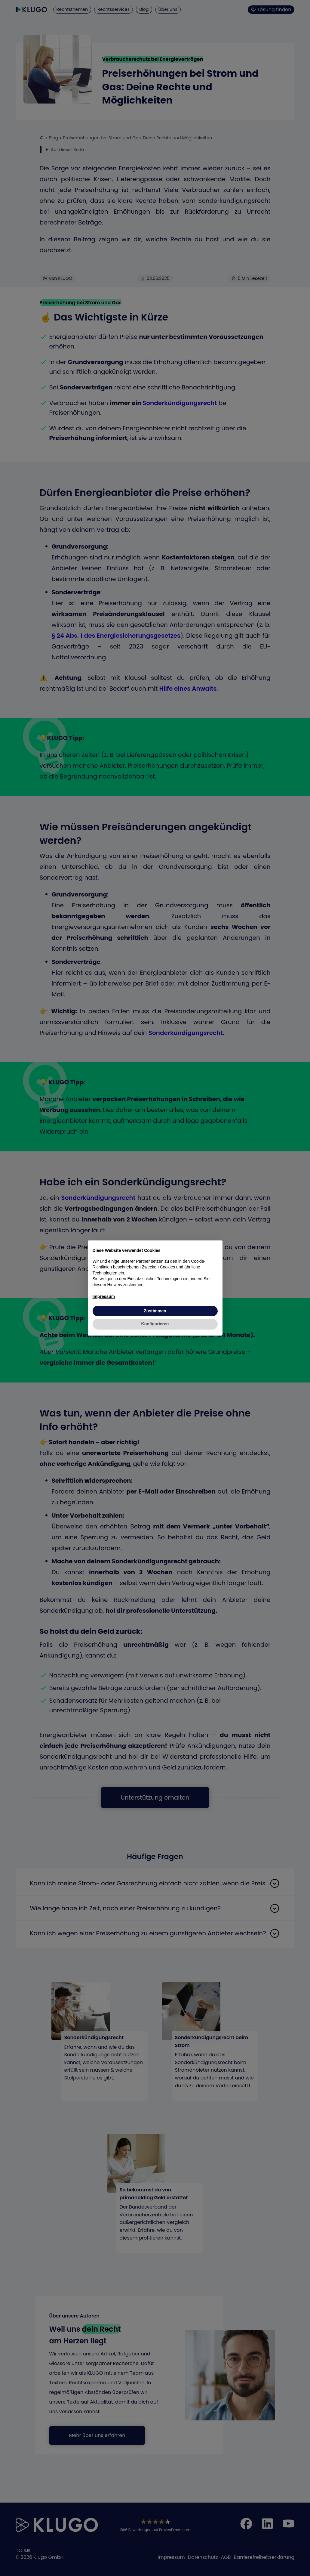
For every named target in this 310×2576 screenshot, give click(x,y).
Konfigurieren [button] (155, 1323)
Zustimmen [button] (155, 1310)
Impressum (104, 1296)
